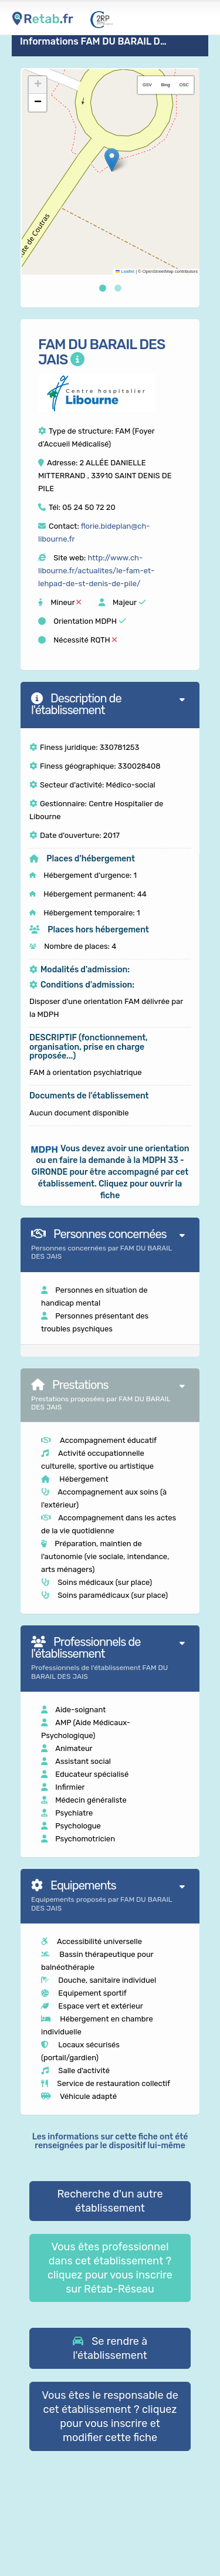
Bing (165, 84)
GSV (147, 84)
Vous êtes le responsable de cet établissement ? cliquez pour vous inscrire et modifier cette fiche (110, 2416)
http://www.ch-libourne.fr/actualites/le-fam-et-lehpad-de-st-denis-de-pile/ (96, 570)
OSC (184, 84)
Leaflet (125, 271)
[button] (111, 160)
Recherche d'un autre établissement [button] (110, 2201)
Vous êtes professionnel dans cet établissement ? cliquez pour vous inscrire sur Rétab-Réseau (110, 2268)
